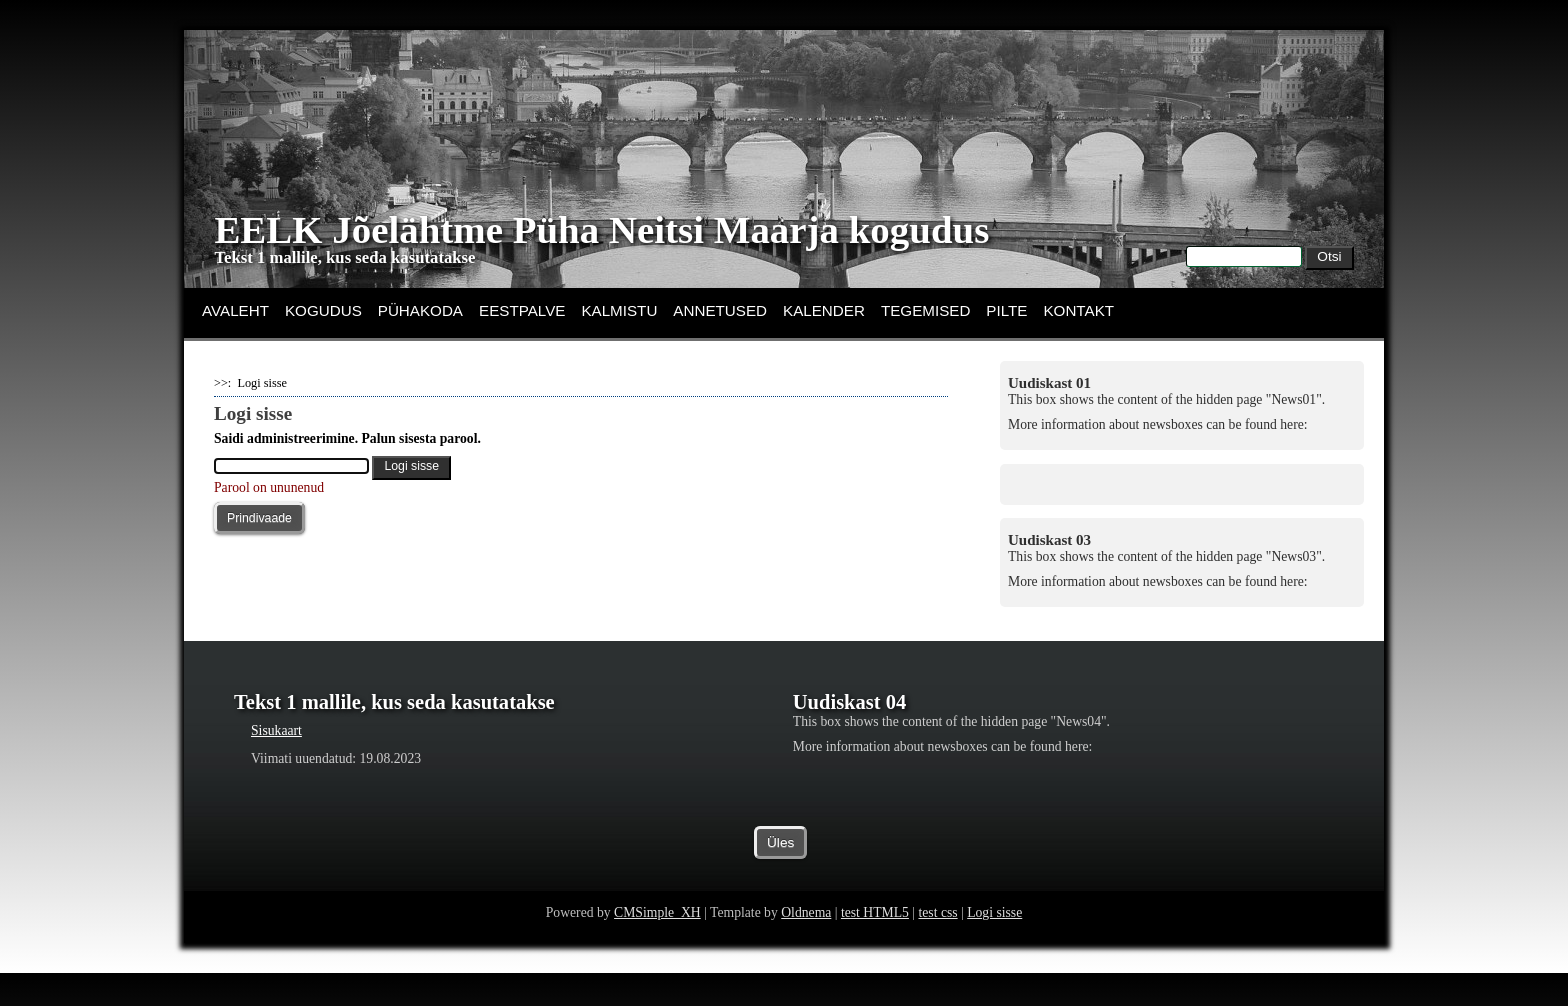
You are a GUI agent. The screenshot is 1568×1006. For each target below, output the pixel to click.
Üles (780, 875)
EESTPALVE (522, 310)
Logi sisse (994, 944)
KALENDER (824, 310)
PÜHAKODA (420, 310)
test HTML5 (875, 944)
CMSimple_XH (657, 944)
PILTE (1006, 310)
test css (937, 944)
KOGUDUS (323, 310)
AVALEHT (235, 310)
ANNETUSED (720, 310)
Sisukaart (276, 730)
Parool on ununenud (269, 487)
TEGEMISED (925, 310)
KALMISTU (619, 310)
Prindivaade (259, 518)
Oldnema (806, 944)
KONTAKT (1078, 310)
